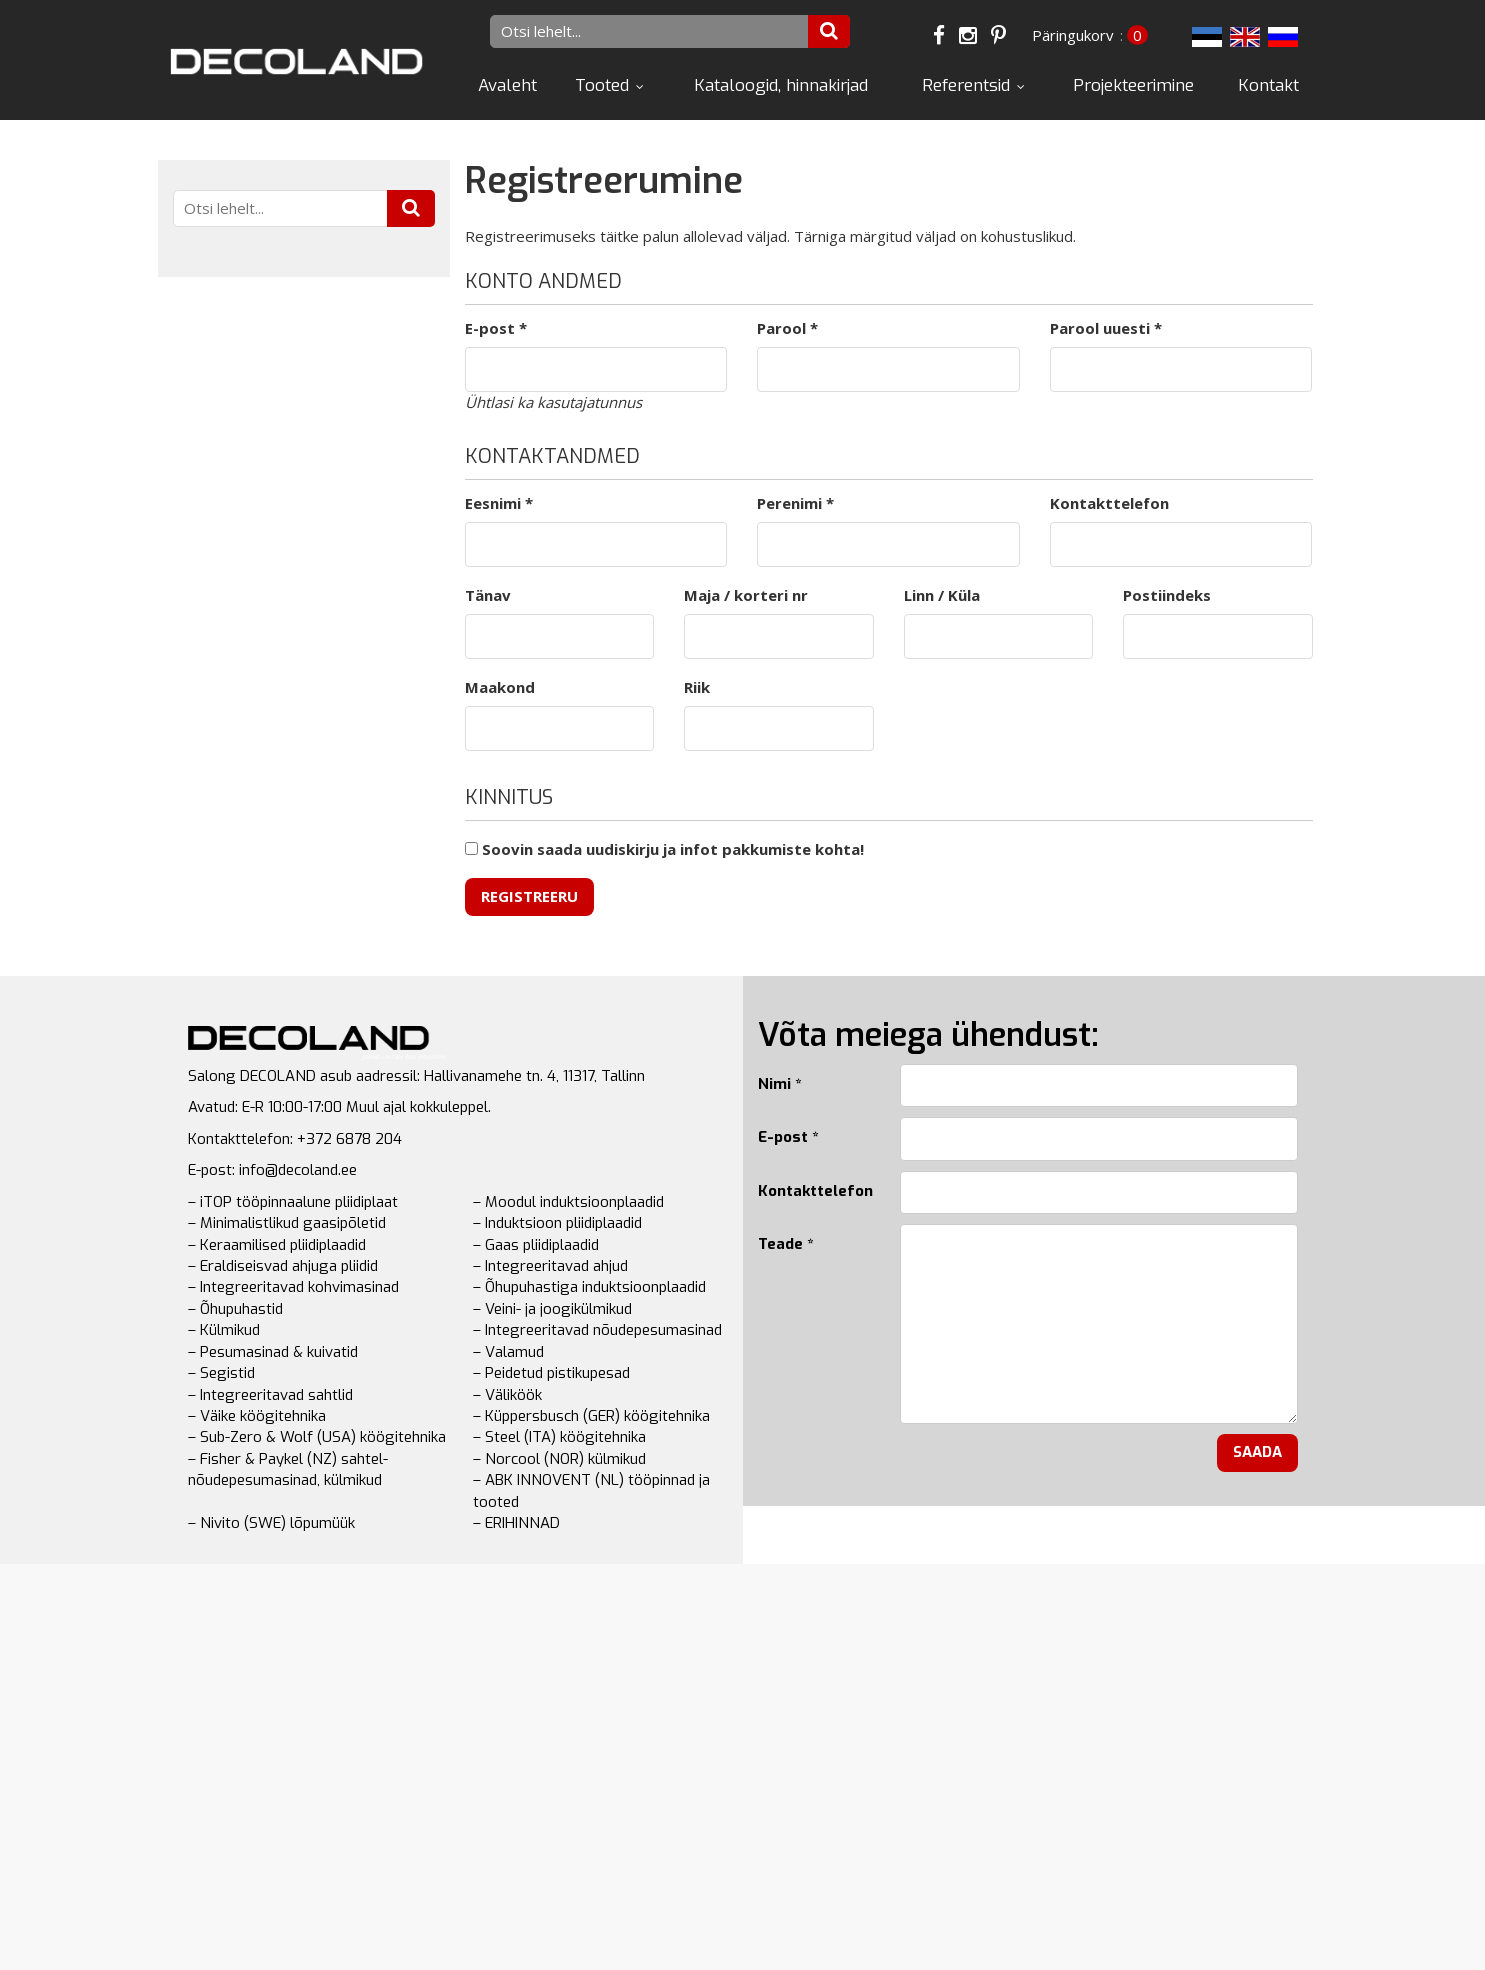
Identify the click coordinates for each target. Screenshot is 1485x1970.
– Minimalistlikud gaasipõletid (287, 1223)
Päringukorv (1073, 35)
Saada (1257, 1452)
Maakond (500, 687)
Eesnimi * (499, 503)
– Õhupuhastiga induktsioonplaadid (589, 1287)
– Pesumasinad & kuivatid (273, 1352)
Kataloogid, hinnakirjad (781, 85)
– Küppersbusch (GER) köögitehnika (591, 1416)
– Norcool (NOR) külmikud (559, 1459)
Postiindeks (1167, 595)
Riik (697, 687)
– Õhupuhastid (235, 1309)
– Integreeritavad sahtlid (270, 1395)
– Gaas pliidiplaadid (536, 1245)
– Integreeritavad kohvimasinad (293, 1287)
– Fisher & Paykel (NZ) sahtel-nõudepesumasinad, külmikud (288, 1469)
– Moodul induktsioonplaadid (568, 1202)
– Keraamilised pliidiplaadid (277, 1245)
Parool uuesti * (1106, 328)
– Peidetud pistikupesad (551, 1373)
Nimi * (779, 1084)
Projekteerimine (1133, 85)
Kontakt (1268, 85)
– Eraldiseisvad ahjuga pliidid (283, 1266)
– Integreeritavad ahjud (550, 1266)
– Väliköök (507, 1395)
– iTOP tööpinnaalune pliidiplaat (293, 1202)
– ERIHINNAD (516, 1523)
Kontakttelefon (1109, 503)
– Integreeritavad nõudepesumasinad (597, 1330)
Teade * (785, 1244)
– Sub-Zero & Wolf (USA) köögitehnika (317, 1437)
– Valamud (508, 1352)
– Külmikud (224, 1330)
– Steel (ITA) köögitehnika (559, 1437)
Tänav (488, 595)
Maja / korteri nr (746, 595)
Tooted (602, 85)
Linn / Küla (942, 595)
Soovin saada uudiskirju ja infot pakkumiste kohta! (664, 849)
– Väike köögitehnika (257, 1416)
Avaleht (507, 85)
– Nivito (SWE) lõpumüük (271, 1523)
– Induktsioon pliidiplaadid (557, 1223)
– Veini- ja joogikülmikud (552, 1309)
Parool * (787, 328)
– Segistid (221, 1373)
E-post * (496, 328)
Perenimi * (795, 503)
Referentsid (966, 85)
